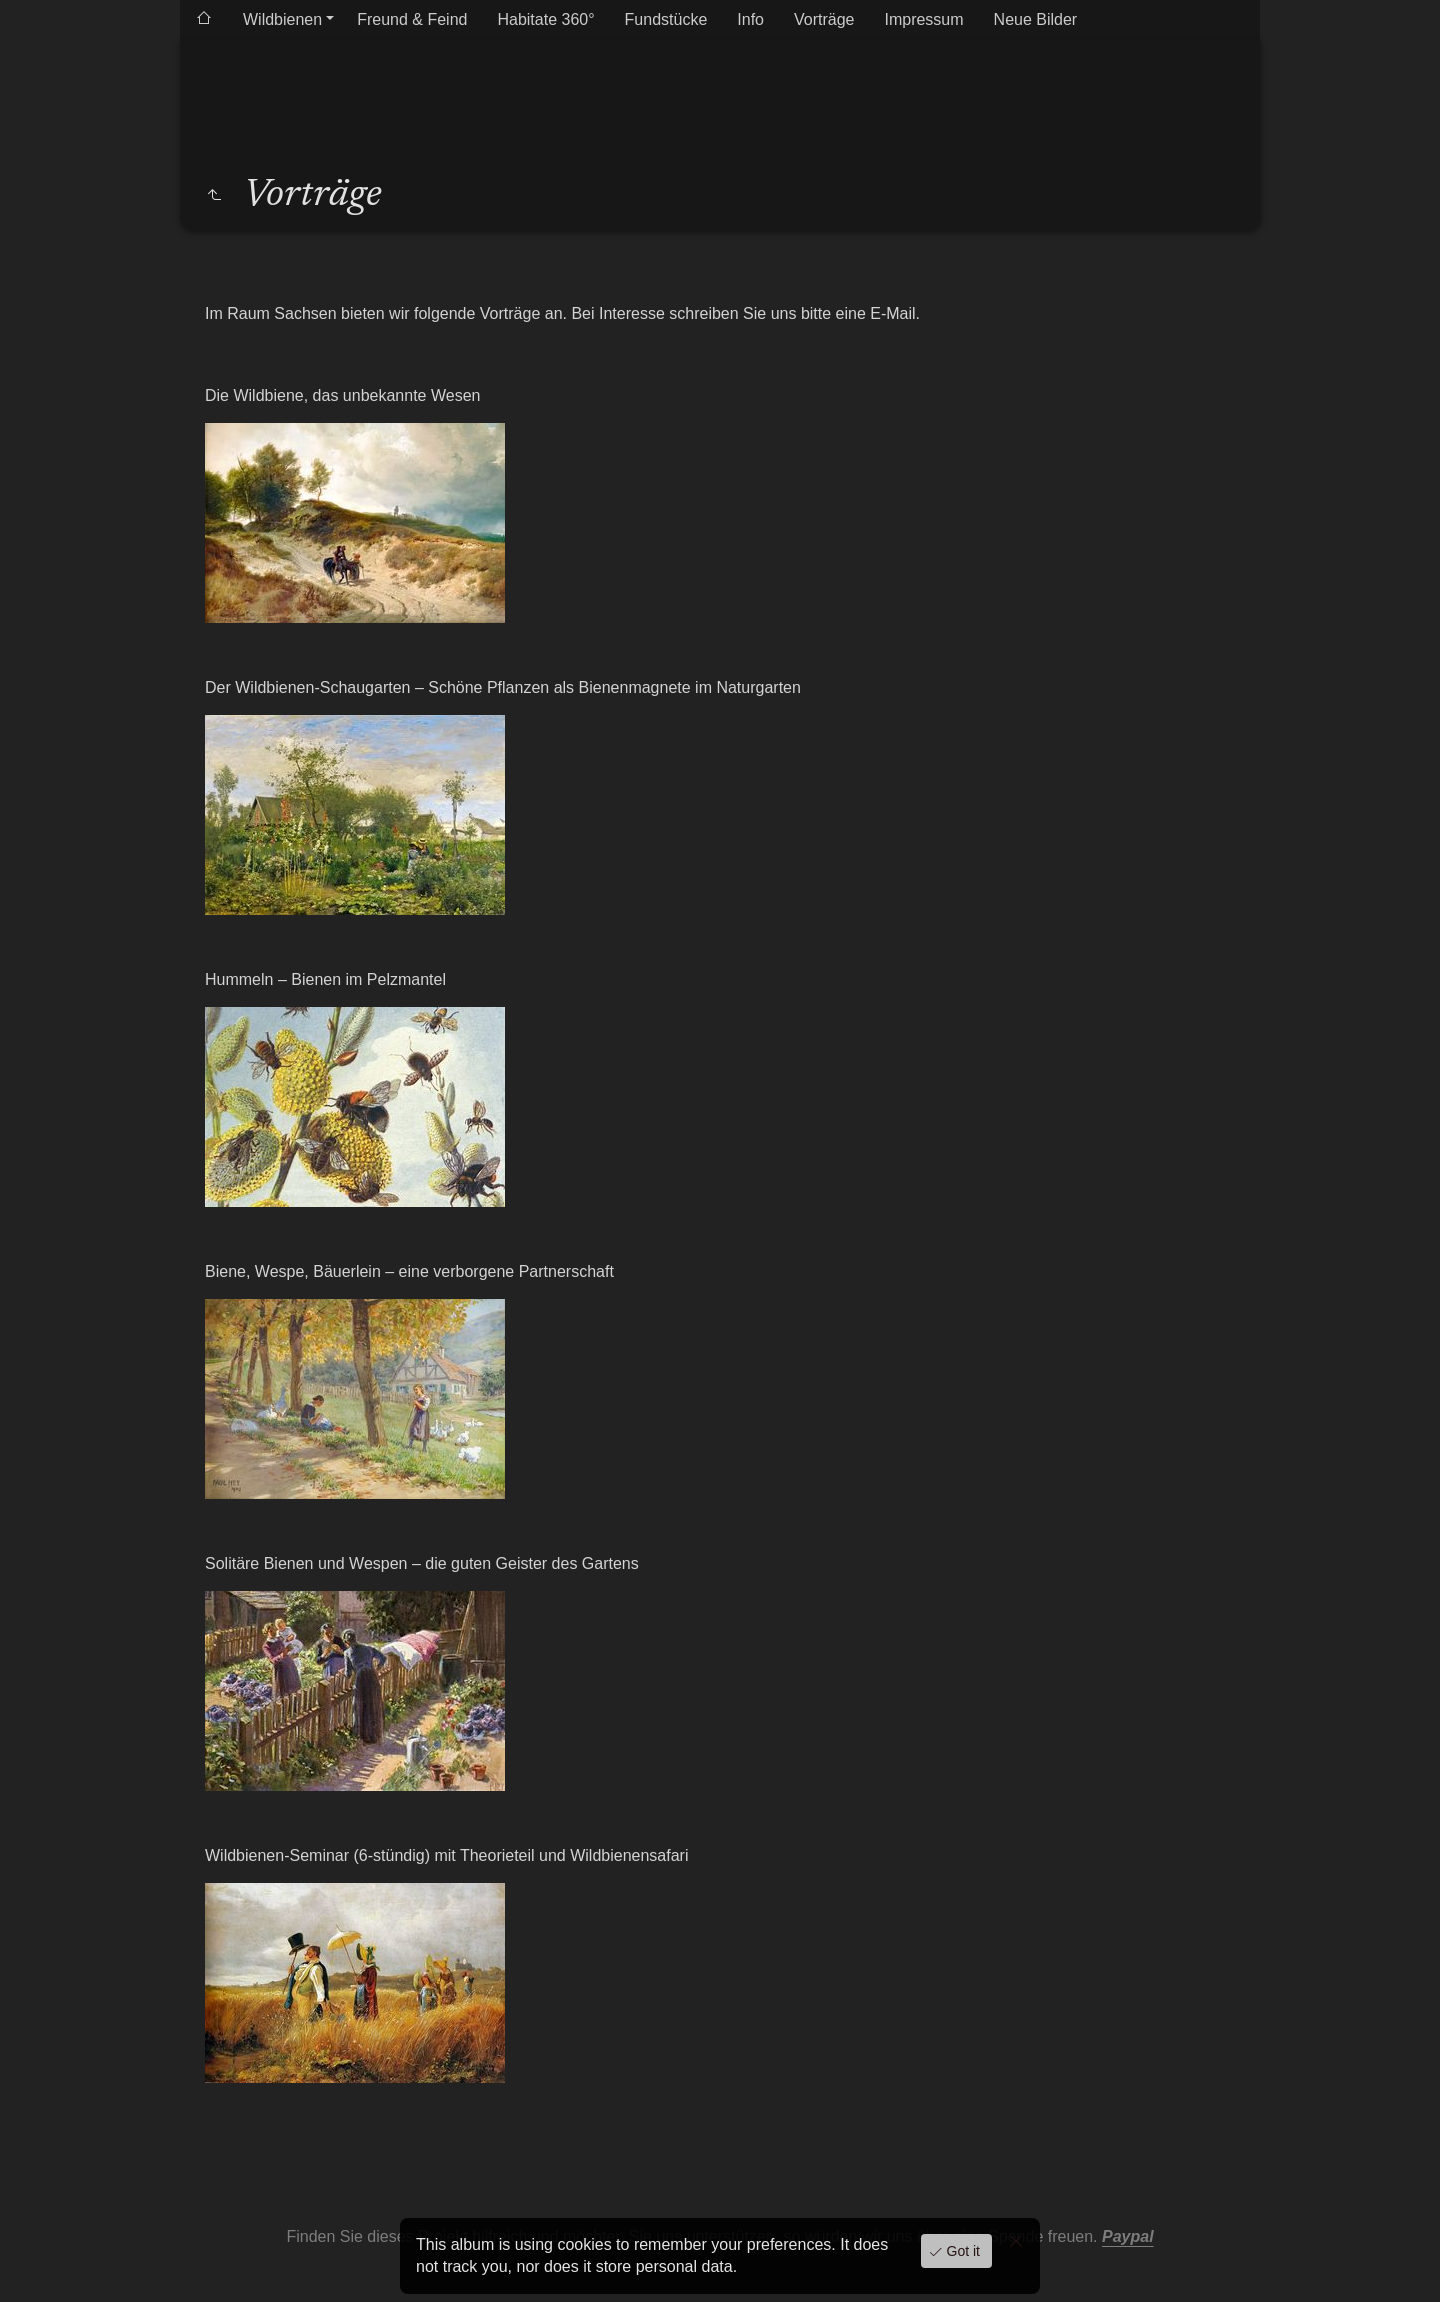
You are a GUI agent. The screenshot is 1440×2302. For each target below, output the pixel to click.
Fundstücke (666, 19)
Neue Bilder (1036, 19)
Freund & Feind (412, 19)
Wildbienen (282, 19)
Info (750, 19)
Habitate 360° (545, 19)
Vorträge (824, 19)
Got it (961, 2251)
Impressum (923, 19)
